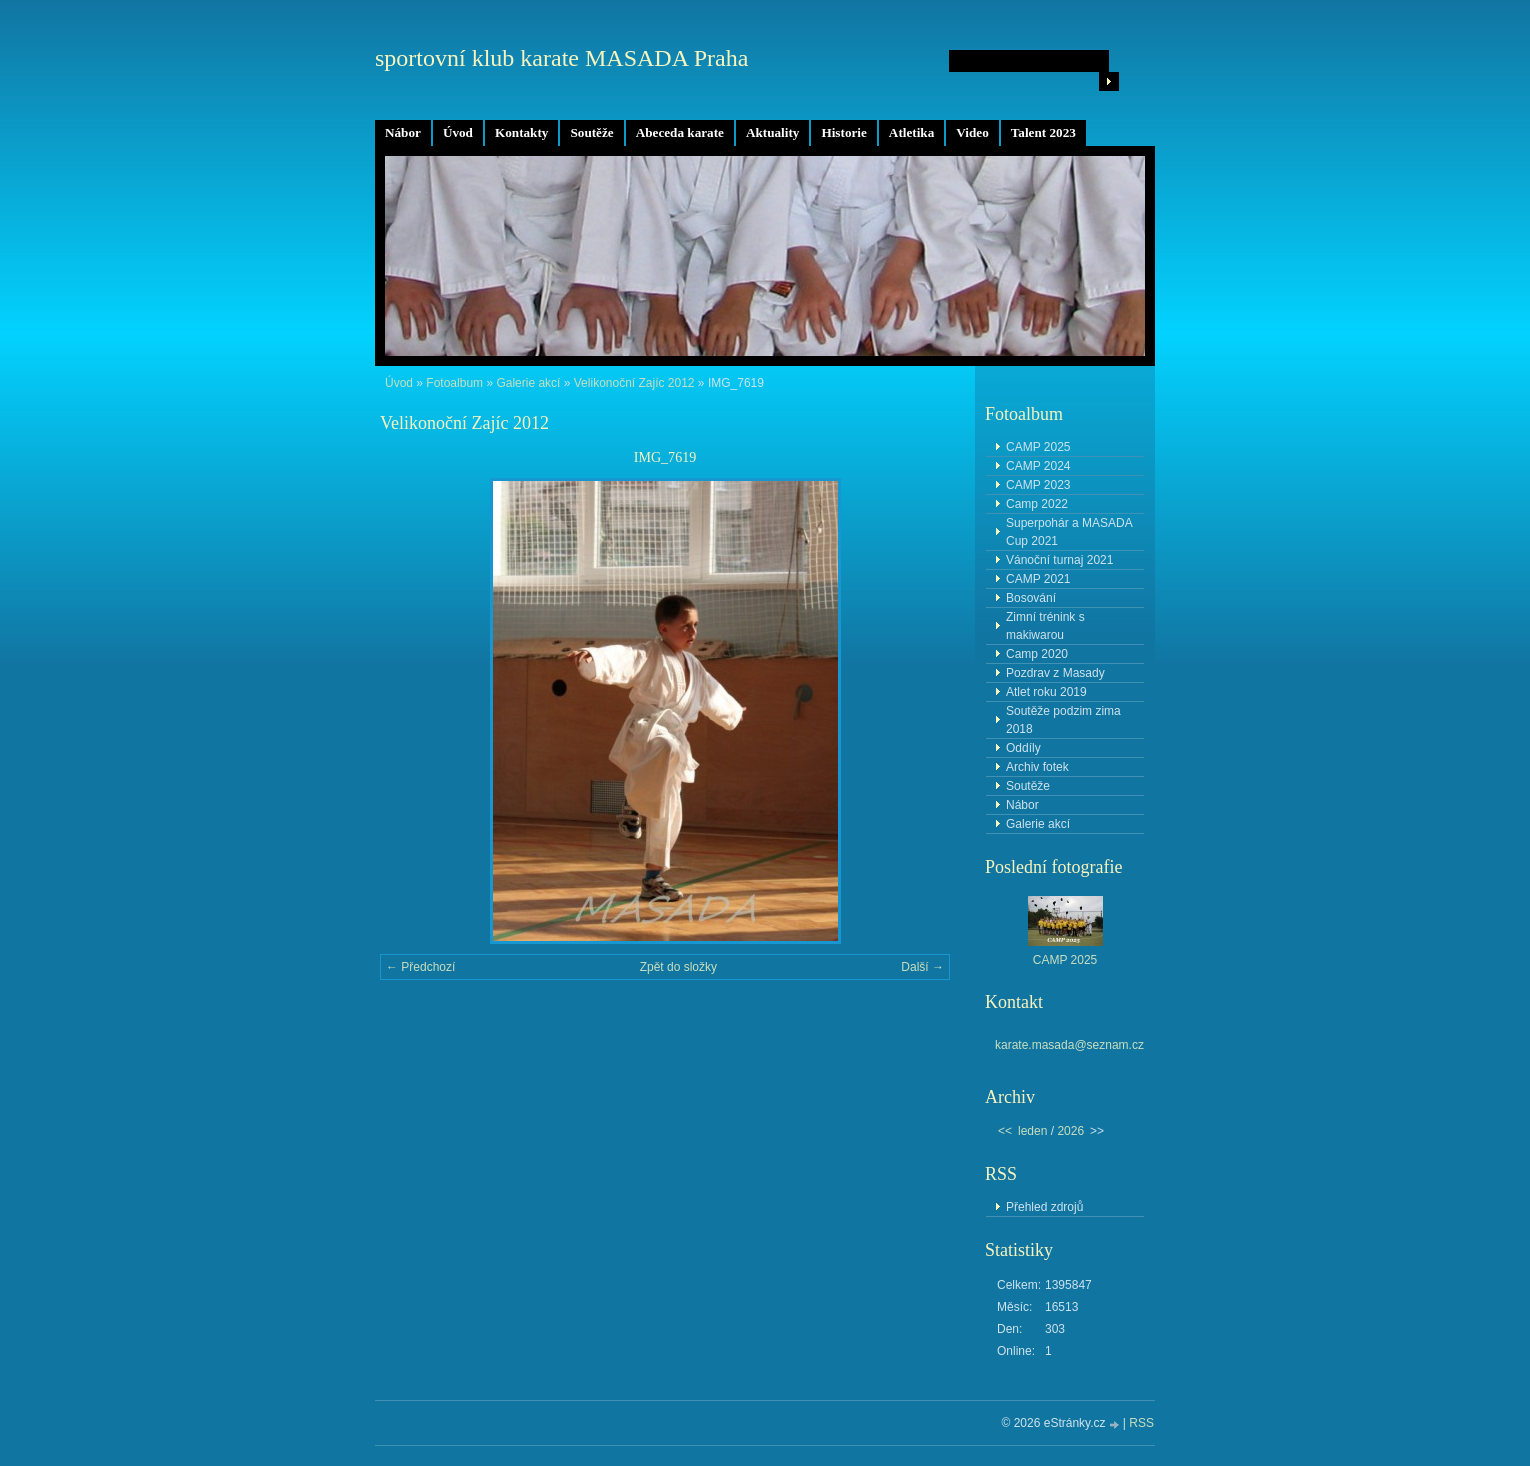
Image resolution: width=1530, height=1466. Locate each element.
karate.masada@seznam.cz (1069, 1045)
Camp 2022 (1037, 504)
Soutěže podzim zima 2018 (1063, 720)
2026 (1070, 1131)
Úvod (458, 132)
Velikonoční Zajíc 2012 (634, 383)
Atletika (911, 132)
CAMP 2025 (1038, 447)
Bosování (1031, 598)
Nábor (403, 132)
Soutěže (591, 132)
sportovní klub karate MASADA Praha (561, 58)
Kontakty (522, 132)
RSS (1141, 1423)
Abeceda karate (680, 132)
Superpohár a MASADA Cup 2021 (1069, 532)
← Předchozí (420, 967)
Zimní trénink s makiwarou (1045, 626)
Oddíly (1023, 748)
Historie (843, 132)
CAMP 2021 (1038, 579)
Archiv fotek (1037, 767)
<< (1005, 1131)
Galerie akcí (528, 383)
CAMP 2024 (1038, 466)
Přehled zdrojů (1044, 1207)
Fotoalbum (454, 383)
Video (972, 132)
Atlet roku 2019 (1046, 692)
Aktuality (773, 132)
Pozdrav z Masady (1055, 673)
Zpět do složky (678, 967)
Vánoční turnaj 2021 (1059, 560)
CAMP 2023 (1038, 485)
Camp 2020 (1037, 654)
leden (1032, 1131)
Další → (922, 967)
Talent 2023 (1043, 132)
